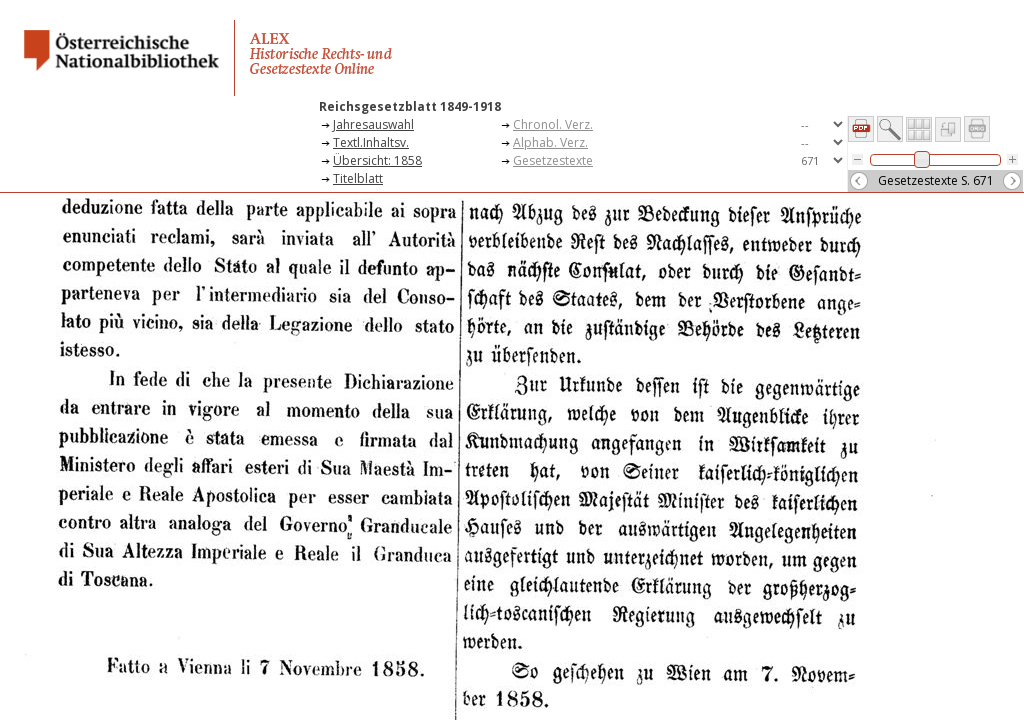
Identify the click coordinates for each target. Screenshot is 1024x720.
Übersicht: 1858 (377, 160)
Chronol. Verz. (553, 124)
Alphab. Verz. (550, 142)
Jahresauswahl (373, 124)
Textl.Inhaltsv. (371, 142)
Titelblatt (358, 178)
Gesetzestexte (553, 160)
